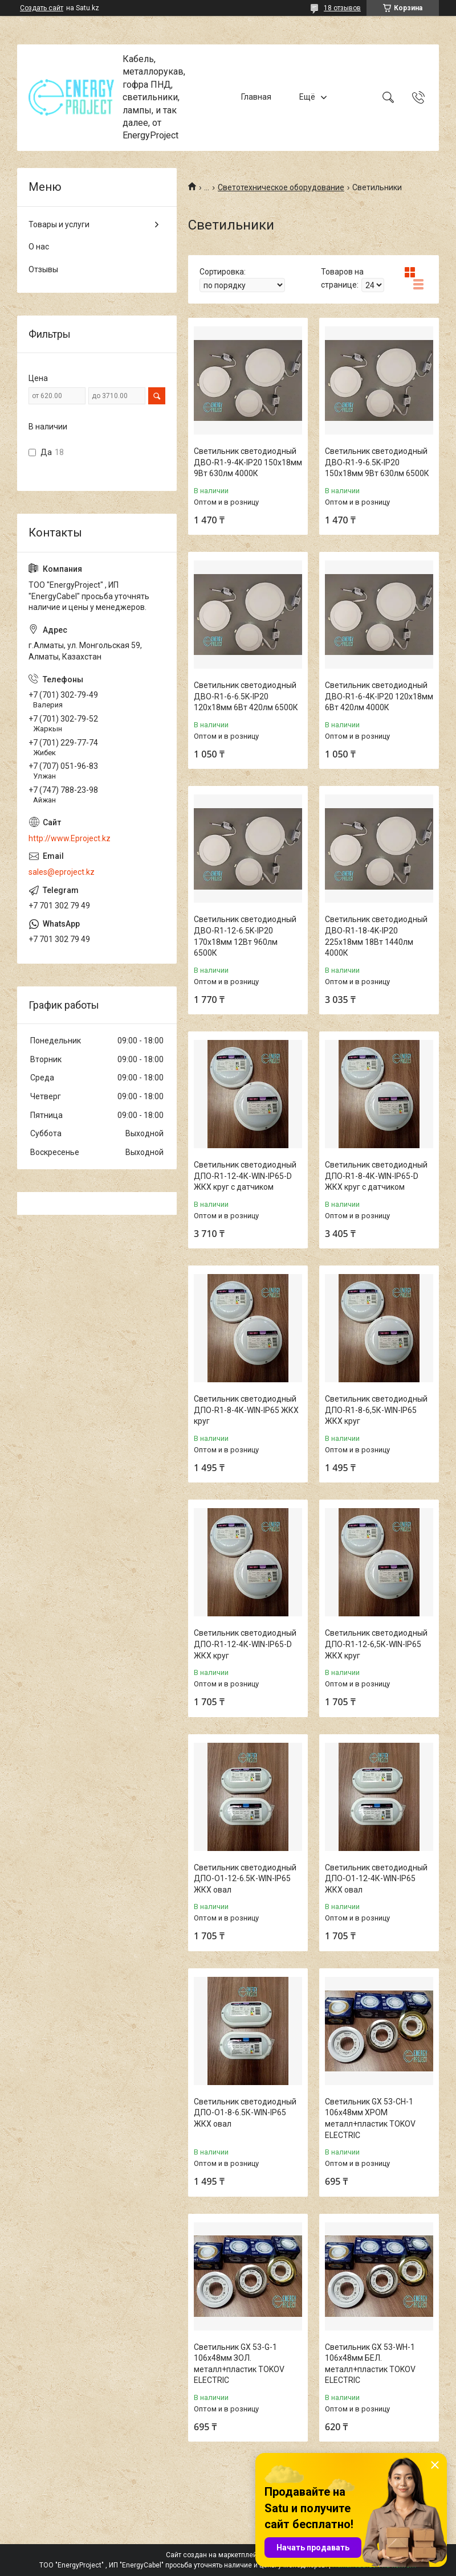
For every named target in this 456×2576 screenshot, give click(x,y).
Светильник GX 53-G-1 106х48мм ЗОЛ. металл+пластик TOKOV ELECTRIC (239, 2363)
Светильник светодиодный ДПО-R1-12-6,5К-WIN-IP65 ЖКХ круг (376, 1644)
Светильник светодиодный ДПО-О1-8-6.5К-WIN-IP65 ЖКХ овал (245, 2112)
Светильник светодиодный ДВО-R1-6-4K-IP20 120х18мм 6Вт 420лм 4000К (379, 696)
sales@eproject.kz (61, 872)
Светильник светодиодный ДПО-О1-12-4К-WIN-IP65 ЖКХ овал (376, 1878)
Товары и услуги (58, 224)
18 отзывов (342, 8)
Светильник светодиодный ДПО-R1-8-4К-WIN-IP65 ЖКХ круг (246, 1410)
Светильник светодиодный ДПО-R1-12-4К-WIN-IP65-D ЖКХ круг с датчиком (245, 1175)
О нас (38, 246)
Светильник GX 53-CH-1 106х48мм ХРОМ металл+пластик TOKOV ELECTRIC (370, 2118)
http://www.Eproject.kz (69, 838)
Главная (256, 97)
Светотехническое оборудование (281, 187)
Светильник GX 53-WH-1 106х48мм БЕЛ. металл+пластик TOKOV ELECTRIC (370, 2363)
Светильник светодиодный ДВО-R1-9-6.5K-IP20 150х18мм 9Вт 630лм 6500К (377, 462)
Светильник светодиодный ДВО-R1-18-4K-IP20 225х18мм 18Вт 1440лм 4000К (376, 936)
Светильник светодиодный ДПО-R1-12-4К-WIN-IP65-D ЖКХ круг (245, 1644)
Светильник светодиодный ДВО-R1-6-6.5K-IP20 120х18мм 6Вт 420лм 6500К (246, 696)
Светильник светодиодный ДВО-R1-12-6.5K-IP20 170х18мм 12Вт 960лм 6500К (245, 936)
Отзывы (43, 269)
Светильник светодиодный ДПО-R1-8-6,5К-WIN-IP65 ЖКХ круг (376, 1410)
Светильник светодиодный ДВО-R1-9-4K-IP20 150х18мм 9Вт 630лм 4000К (248, 462)
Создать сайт (41, 8)
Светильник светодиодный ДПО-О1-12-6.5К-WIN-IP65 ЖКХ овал (245, 1878)
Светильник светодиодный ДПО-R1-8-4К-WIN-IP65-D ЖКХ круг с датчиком (376, 1175)
